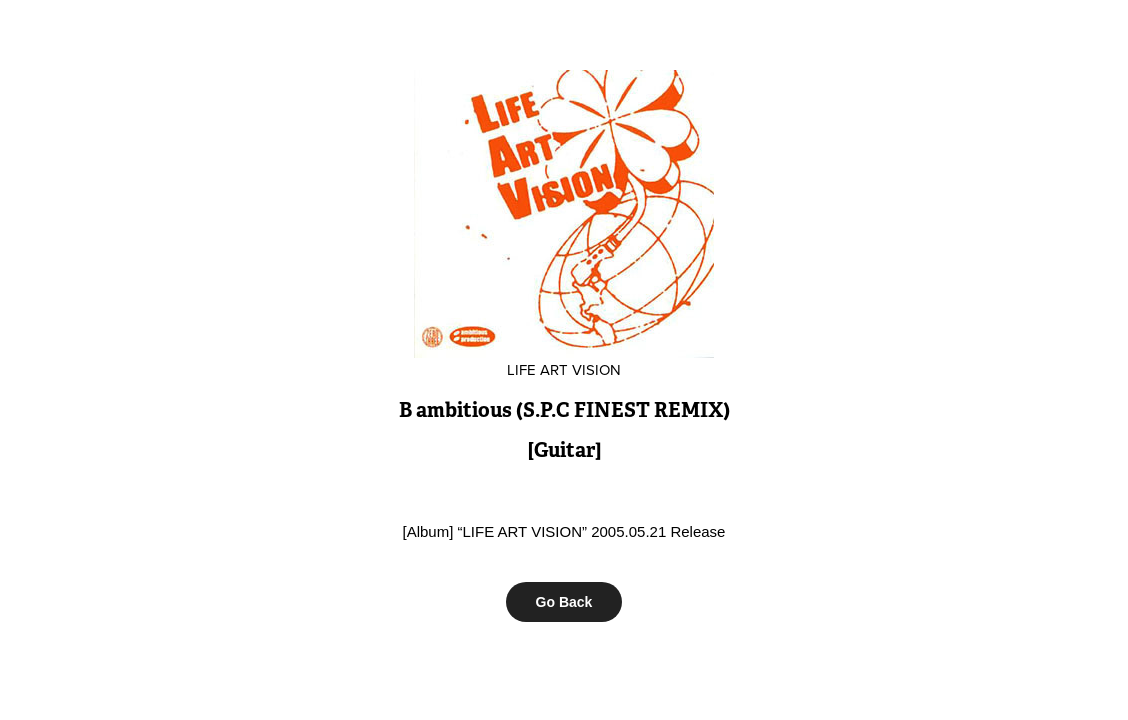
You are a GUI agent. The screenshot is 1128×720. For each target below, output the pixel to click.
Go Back (564, 602)
